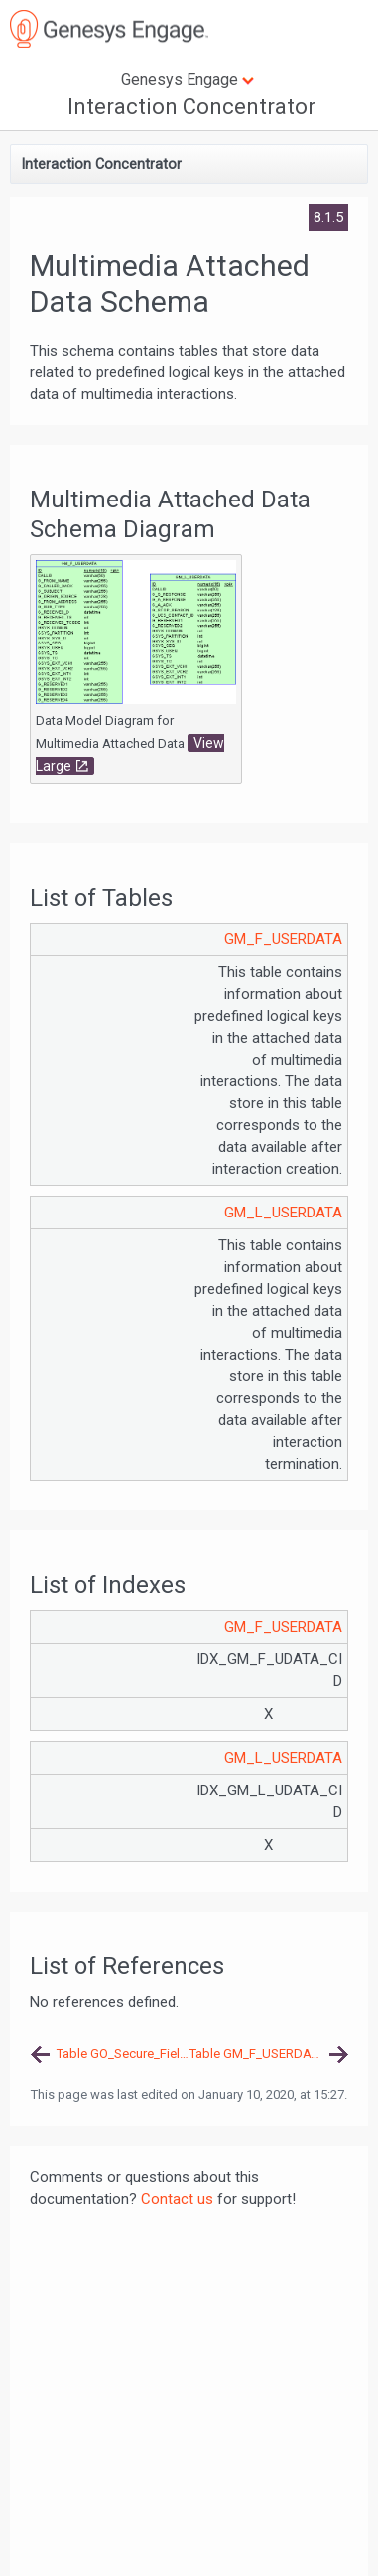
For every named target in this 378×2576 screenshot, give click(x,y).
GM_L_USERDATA (283, 1212)
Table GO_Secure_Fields (123, 2053)
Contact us (177, 2199)
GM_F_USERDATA (283, 939)
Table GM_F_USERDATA (257, 2053)
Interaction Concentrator (191, 106)
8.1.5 (328, 217)
